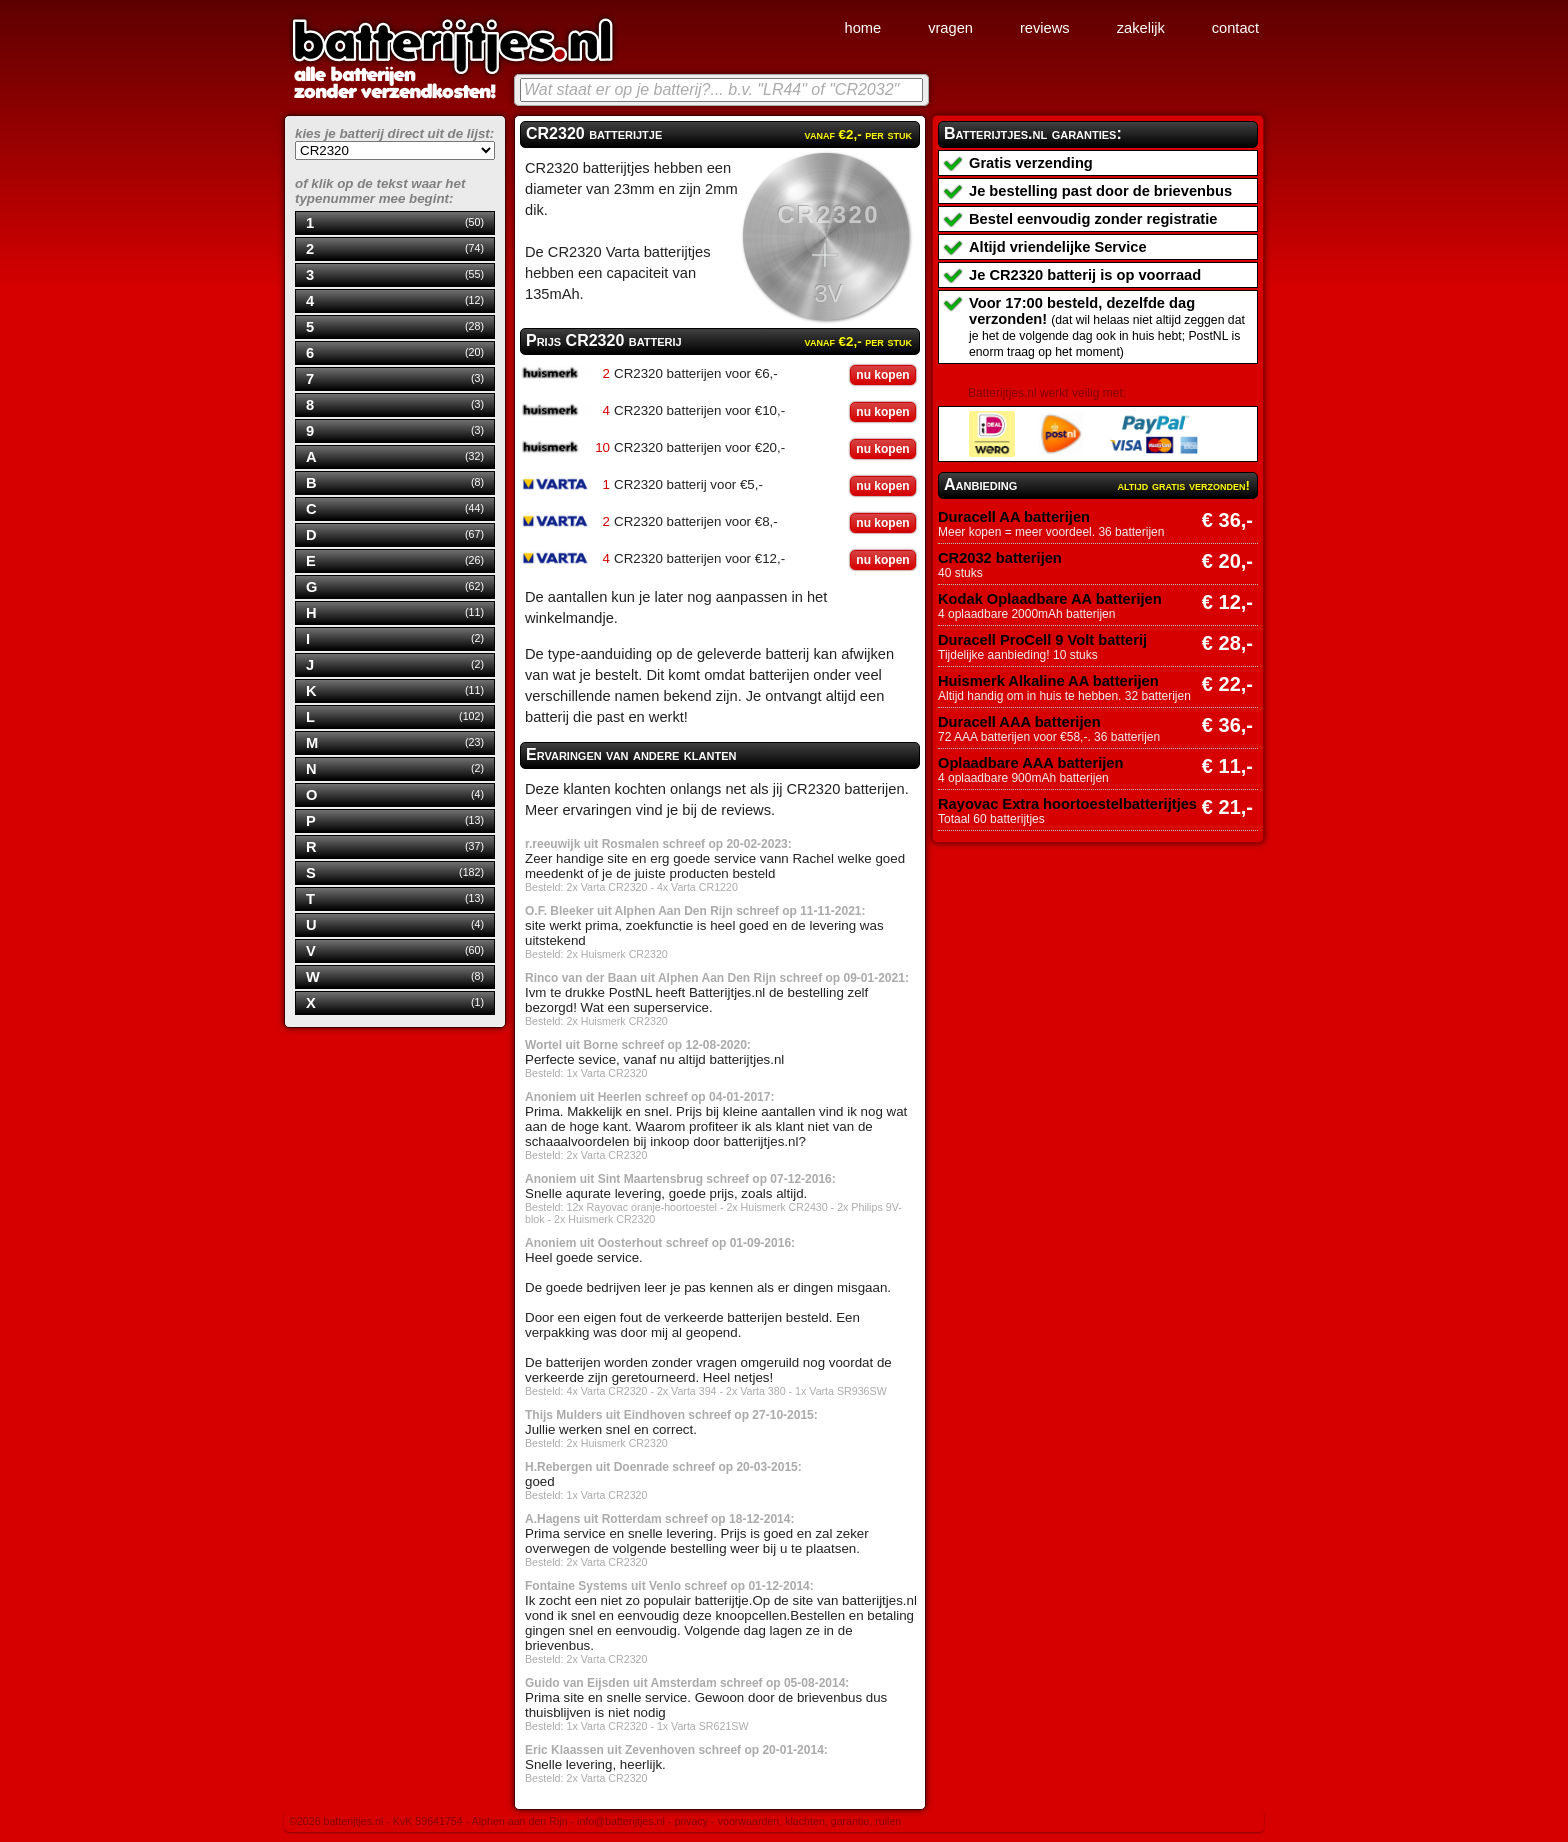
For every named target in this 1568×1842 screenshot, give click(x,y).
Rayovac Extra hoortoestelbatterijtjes (1067, 804)
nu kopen (882, 375)
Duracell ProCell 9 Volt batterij (1042, 640)
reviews (1045, 28)
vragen (950, 28)
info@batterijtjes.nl (621, 1821)
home (862, 28)
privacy (691, 1821)
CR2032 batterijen (1000, 558)
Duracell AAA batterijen (1019, 722)
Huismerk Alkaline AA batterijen (1048, 681)
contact (1235, 28)
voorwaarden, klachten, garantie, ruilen (810, 1821)
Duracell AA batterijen (1014, 517)
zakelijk (1141, 28)
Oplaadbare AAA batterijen (1030, 763)
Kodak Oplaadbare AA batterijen (1050, 599)
